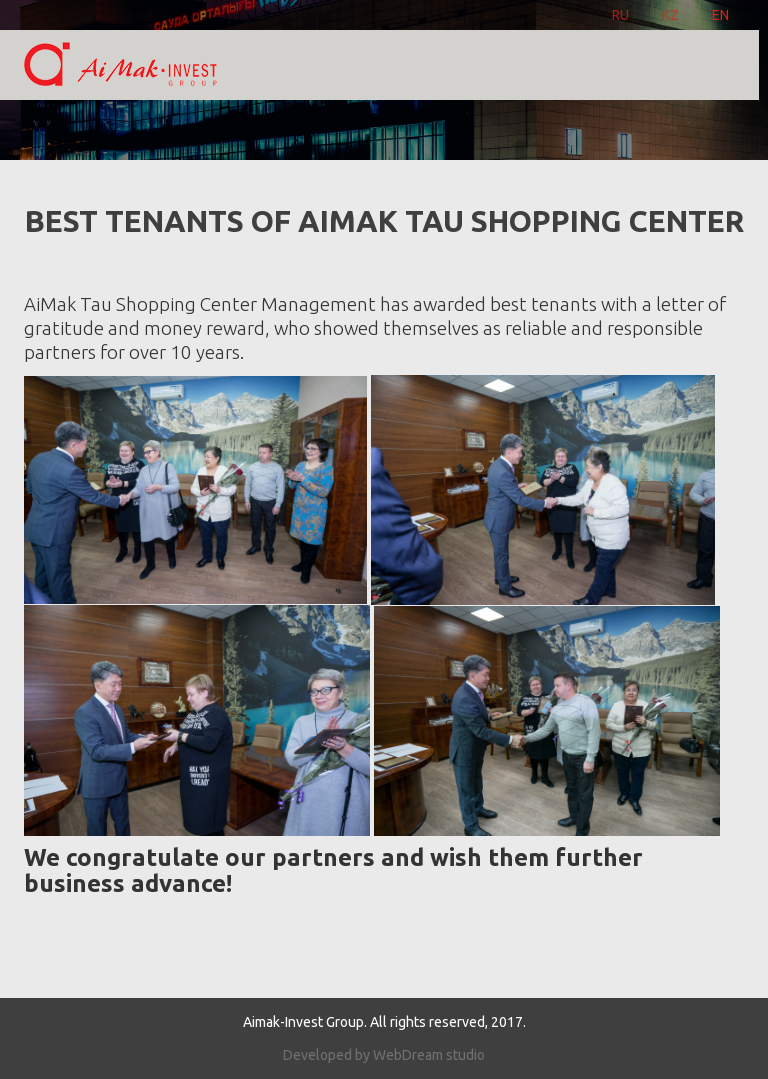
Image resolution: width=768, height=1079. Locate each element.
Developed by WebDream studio (384, 1055)
